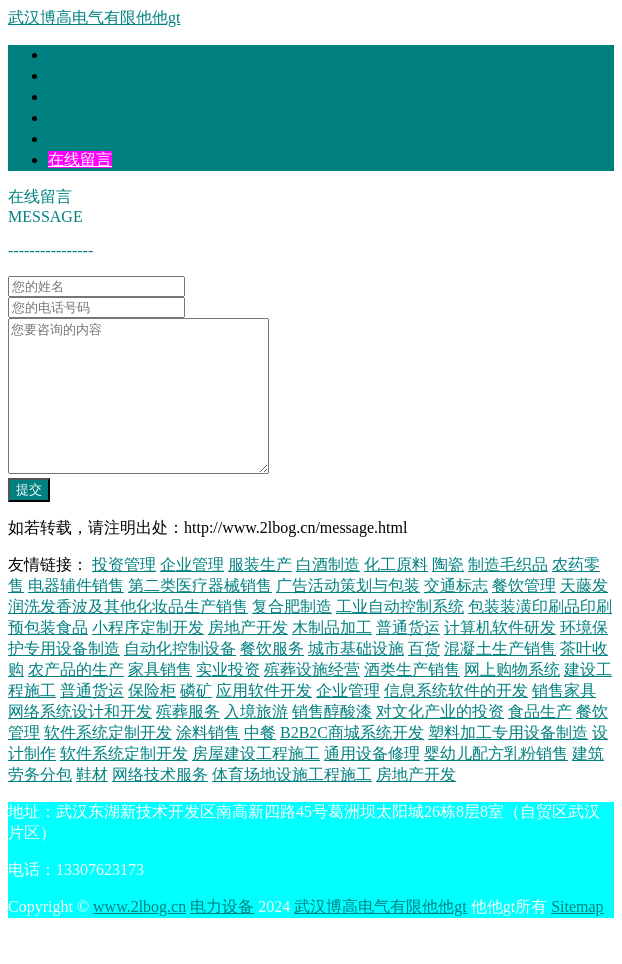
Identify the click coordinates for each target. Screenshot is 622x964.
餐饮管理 (524, 615)
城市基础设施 (356, 678)
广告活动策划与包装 (348, 615)
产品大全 (80, 96)
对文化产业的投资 (440, 741)
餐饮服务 (272, 678)
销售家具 (564, 720)
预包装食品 (48, 657)
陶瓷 (448, 594)
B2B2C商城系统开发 (352, 762)
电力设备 (222, 936)
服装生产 (260, 594)
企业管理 (192, 594)
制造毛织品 (508, 594)
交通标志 (456, 615)
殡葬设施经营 (312, 699)
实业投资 (228, 699)
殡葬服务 (188, 741)
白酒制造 (328, 594)
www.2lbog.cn (139, 936)
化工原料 (396, 594)
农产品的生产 (76, 699)
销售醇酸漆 (332, 741)
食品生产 (540, 741)
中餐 (260, 762)
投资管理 (124, 594)
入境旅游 (256, 741)
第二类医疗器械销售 (200, 615)
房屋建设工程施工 (256, 783)
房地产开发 (248, 657)
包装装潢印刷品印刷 (540, 636)
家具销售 (160, 699)
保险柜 (152, 720)
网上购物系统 (512, 699)
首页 (64, 54)
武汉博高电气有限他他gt (94, 17)
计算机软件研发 (500, 657)
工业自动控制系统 (400, 636)
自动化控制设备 (180, 678)
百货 (424, 678)
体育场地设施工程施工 (292, 804)
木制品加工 (332, 657)
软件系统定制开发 (108, 762)
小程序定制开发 (148, 657)
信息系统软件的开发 (456, 720)
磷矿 (196, 720)
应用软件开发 (264, 720)
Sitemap (577, 936)
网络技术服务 (160, 804)
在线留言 (80, 159)
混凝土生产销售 (500, 678)
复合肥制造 (292, 636)
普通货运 (408, 657)
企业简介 (80, 75)
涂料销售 (208, 762)
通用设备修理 (372, 783)
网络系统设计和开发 (80, 741)
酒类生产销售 (412, 699)
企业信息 (80, 138)
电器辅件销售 (76, 615)
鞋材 (92, 804)
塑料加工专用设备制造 (508, 762)
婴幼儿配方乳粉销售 (496, 783)
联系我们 (80, 117)
